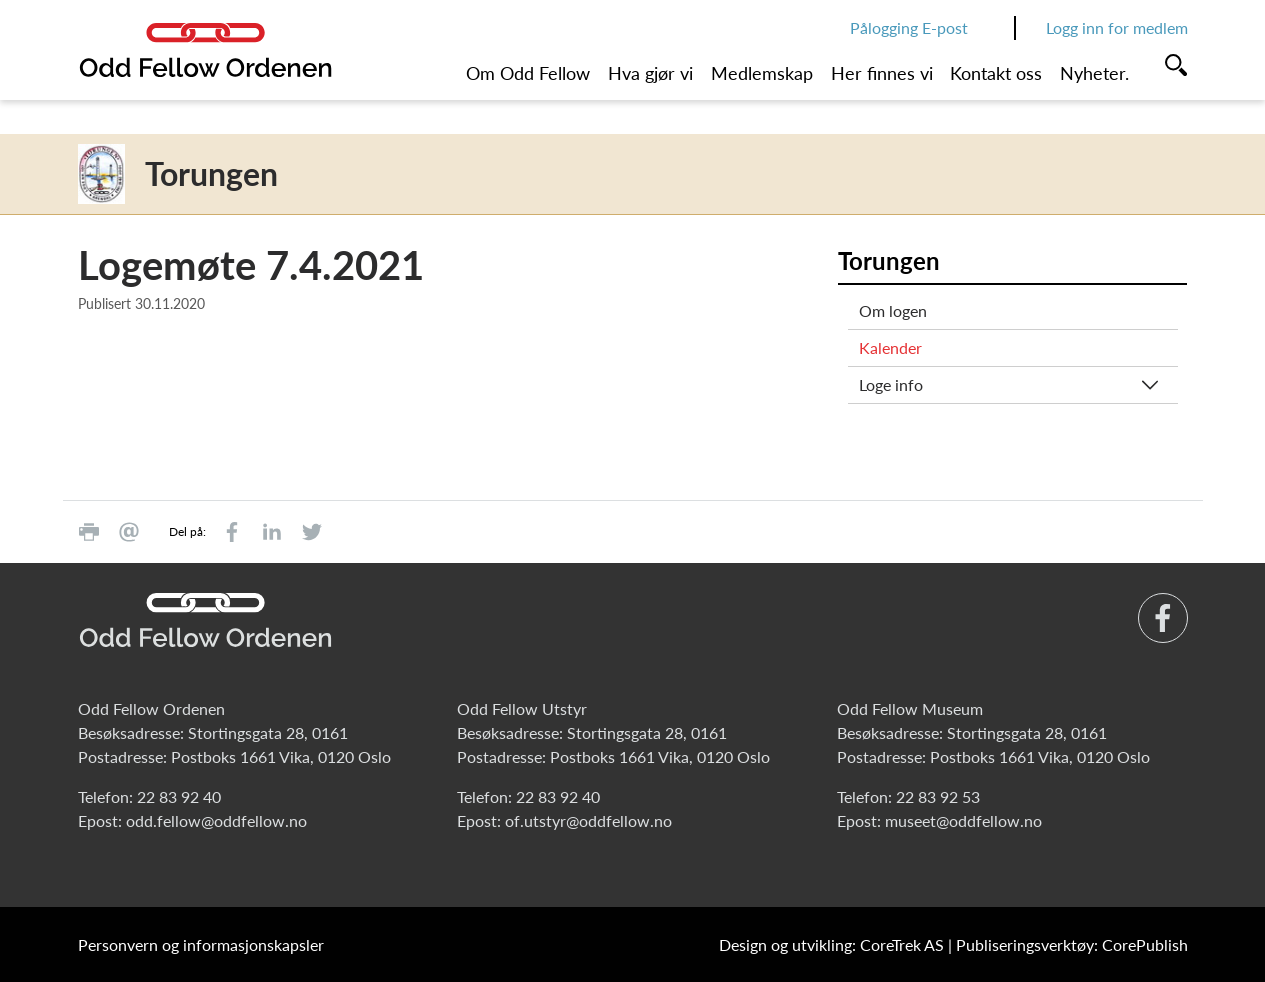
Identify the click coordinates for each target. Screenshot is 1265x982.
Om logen (893, 310)
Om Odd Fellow (528, 73)
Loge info (891, 384)
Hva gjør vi (650, 73)
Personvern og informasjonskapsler (201, 944)
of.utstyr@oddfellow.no (588, 820)
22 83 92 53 (938, 796)
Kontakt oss (996, 73)
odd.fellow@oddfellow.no (216, 820)
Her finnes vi (882, 73)
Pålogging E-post (909, 27)
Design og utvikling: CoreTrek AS (831, 944)
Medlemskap (762, 73)
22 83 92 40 (179, 796)
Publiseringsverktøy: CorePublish (1072, 944)
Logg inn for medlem (1117, 27)
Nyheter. (1094, 73)
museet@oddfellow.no (963, 820)
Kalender (890, 347)
